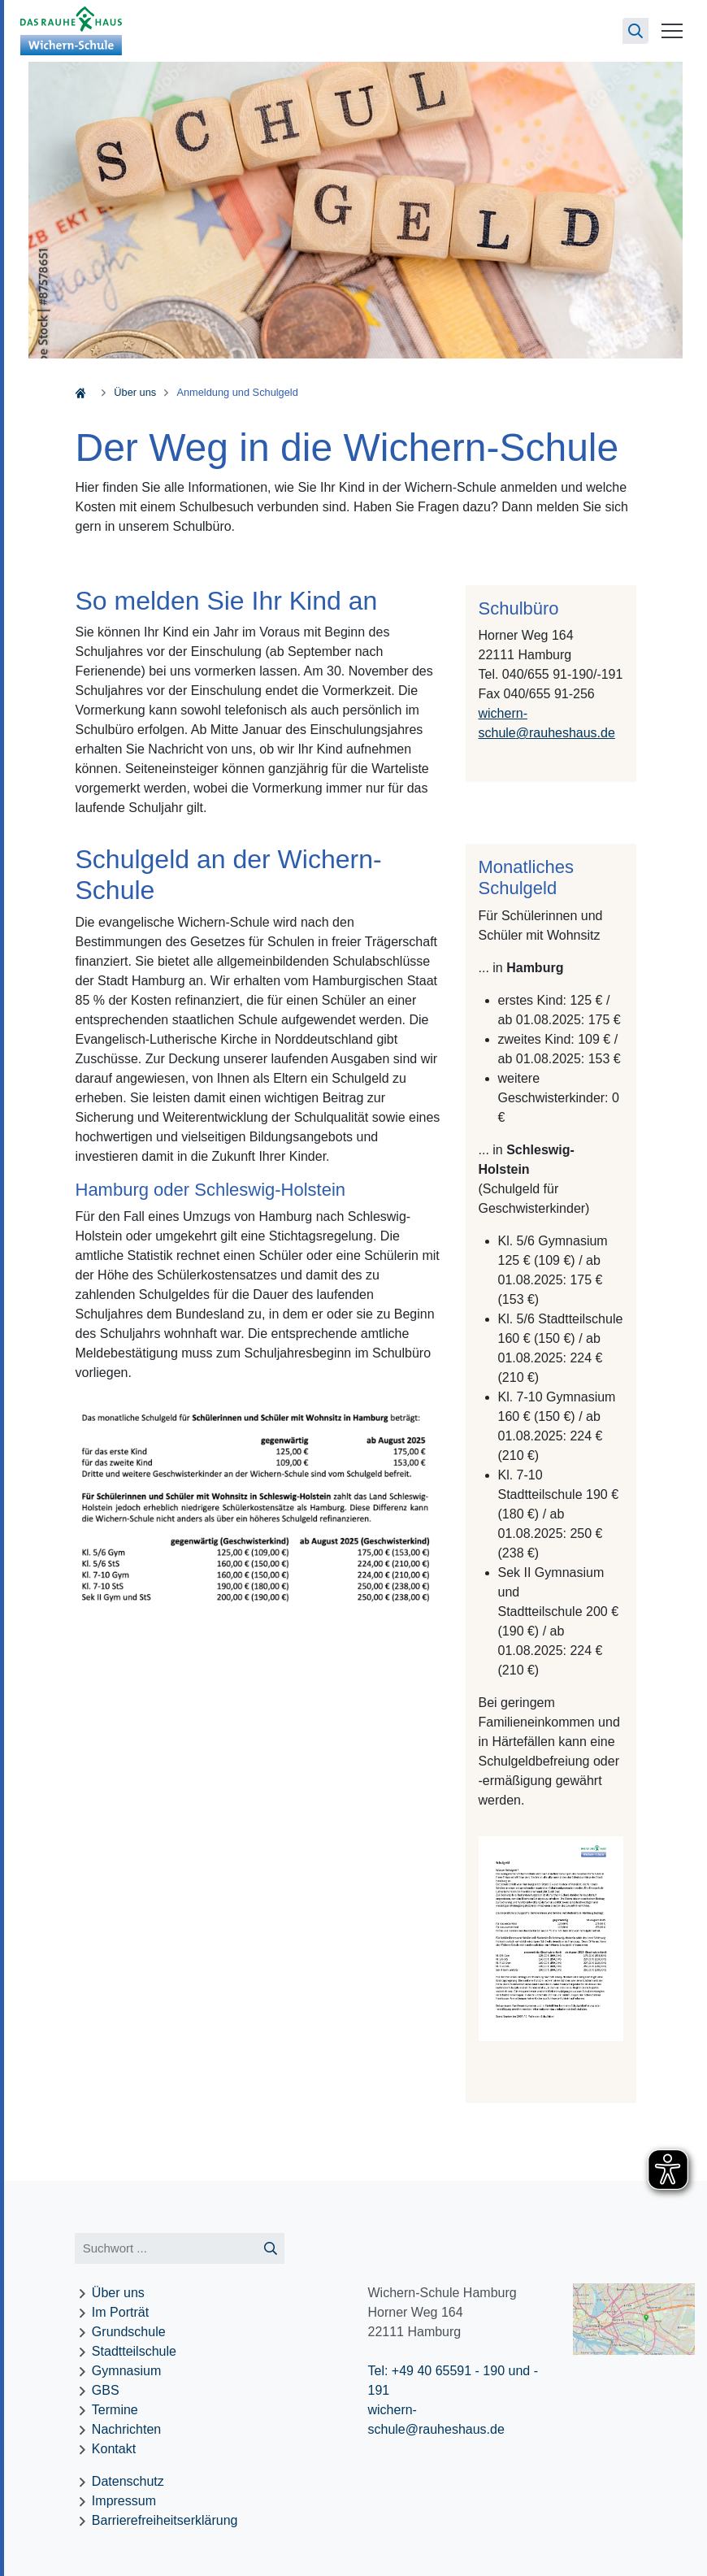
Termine (115, 2410)
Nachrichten (126, 2429)
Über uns (135, 392)
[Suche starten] (270, 2249)
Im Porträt (120, 2312)
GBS (105, 2390)
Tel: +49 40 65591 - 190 (436, 2371)
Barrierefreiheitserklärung (165, 2520)
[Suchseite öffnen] (635, 31)
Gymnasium (126, 2371)
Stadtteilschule (134, 2351)
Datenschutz (128, 2481)
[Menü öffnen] (672, 31)
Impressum (124, 2501)
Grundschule (129, 2332)
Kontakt (114, 2449)
